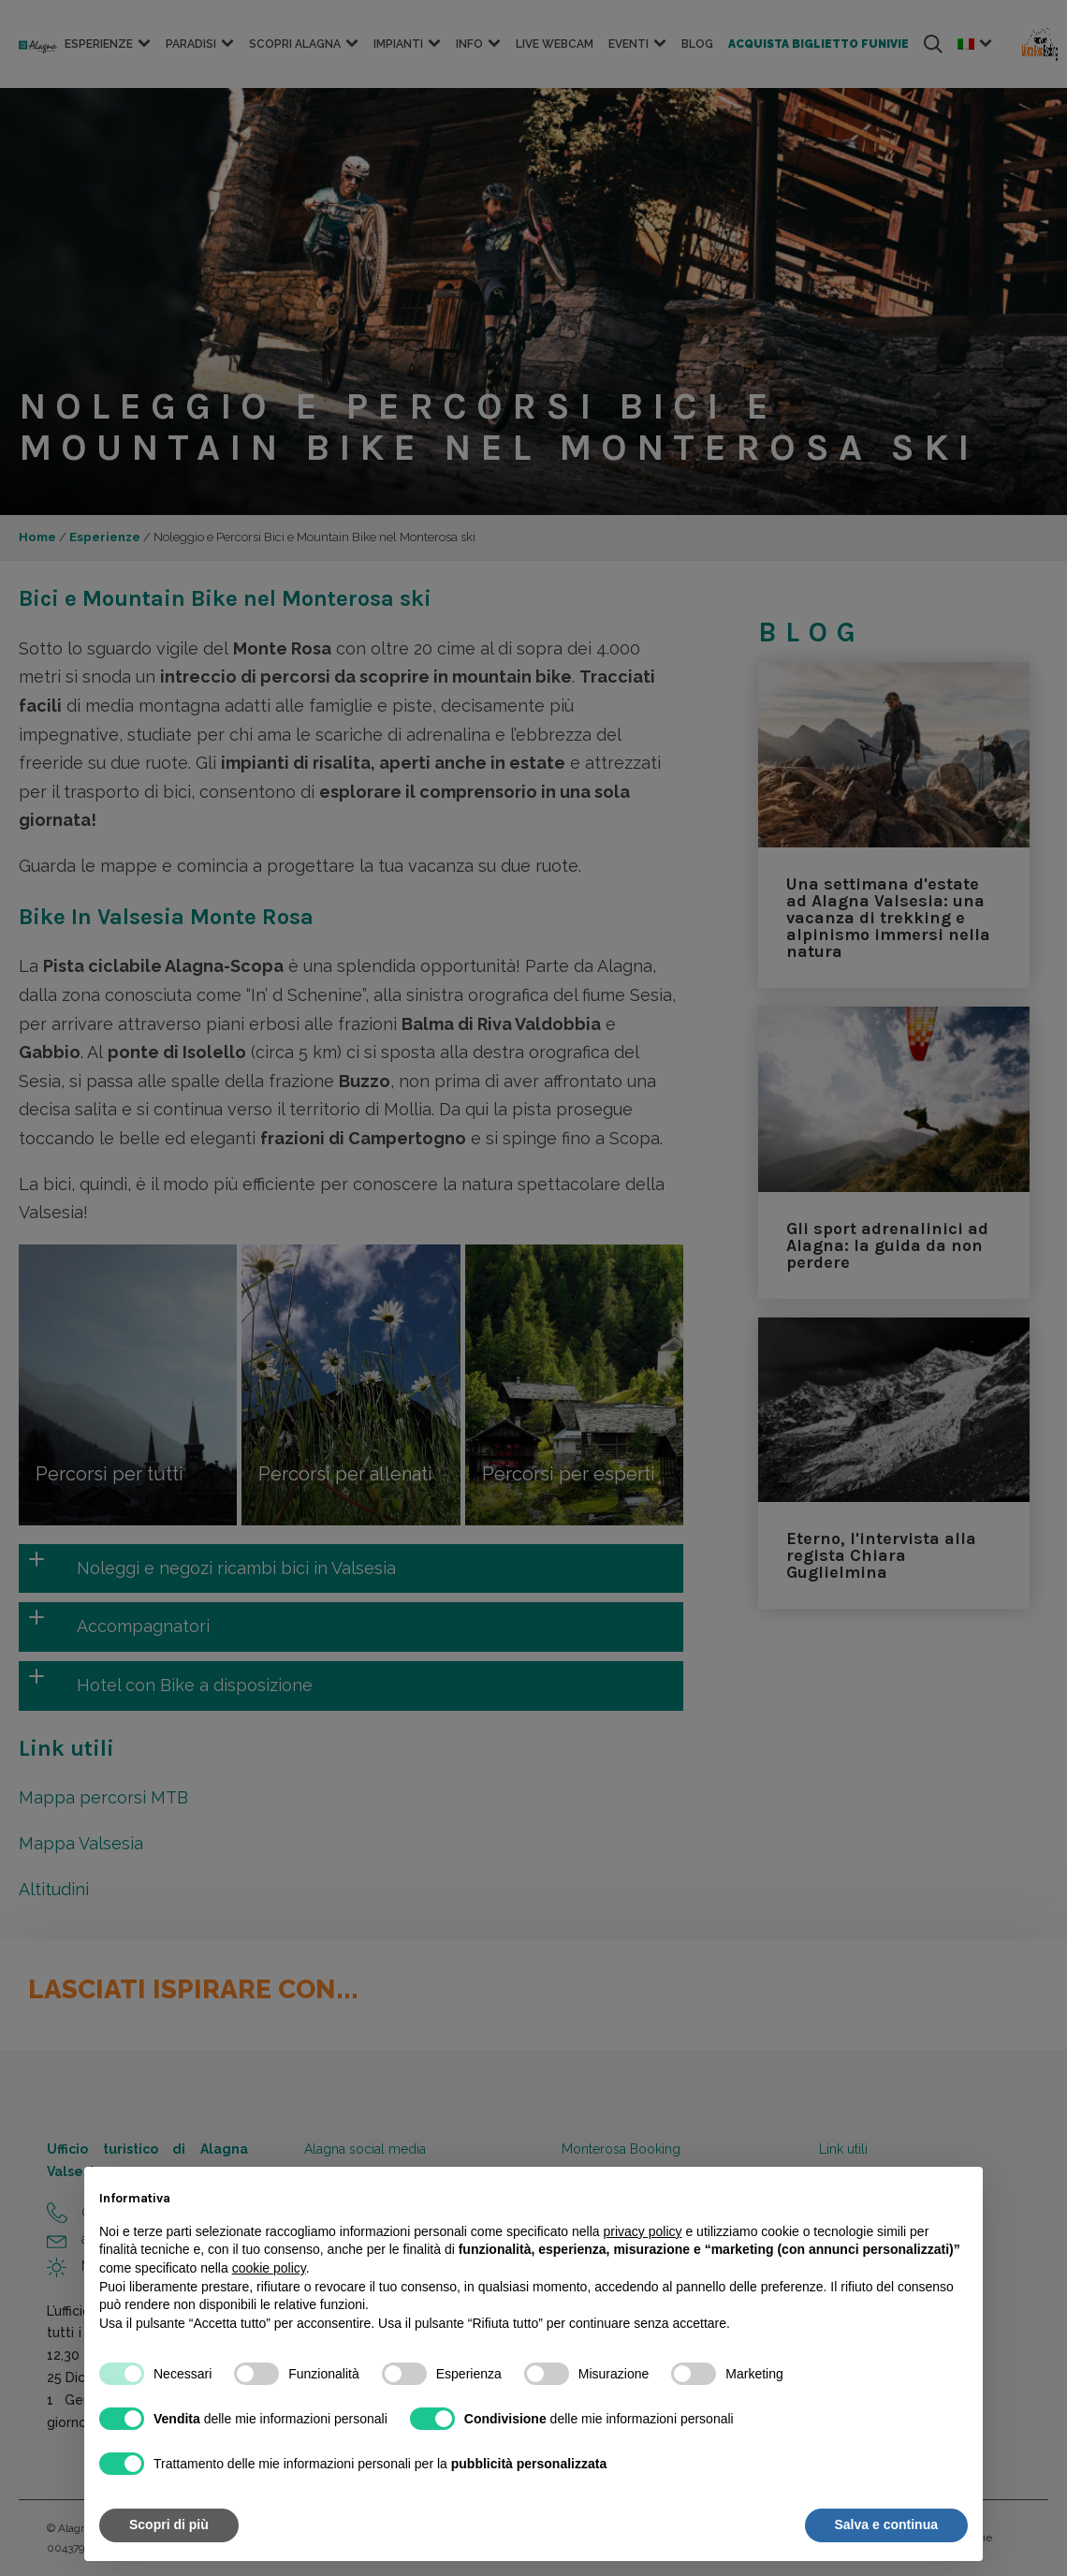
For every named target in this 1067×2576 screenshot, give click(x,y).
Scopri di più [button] (169, 2524)
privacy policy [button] (643, 2231)
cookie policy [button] (269, 2267)
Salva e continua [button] (886, 2524)
